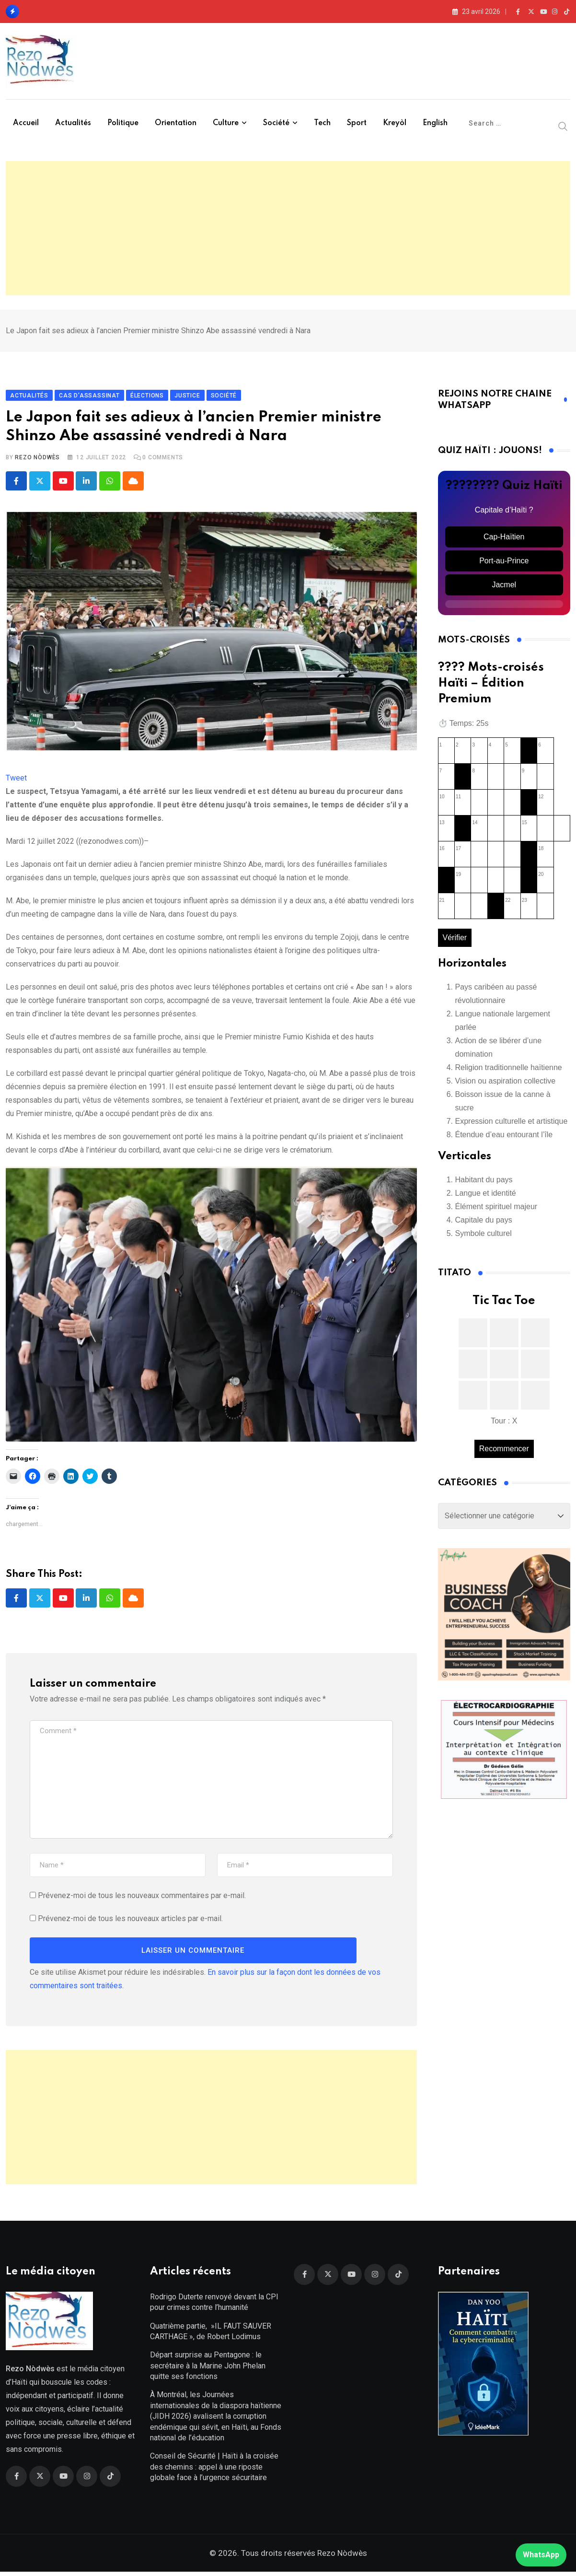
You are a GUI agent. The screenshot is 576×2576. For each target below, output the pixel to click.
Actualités (73, 123)
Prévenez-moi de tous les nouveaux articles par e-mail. (130, 1920)
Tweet (16, 779)
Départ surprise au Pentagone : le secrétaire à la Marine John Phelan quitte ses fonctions (207, 2370)
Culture (226, 123)
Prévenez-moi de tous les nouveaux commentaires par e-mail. (142, 1897)
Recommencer (504, 1450)
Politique (122, 123)
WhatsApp (541, 2554)
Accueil (26, 123)
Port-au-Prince (504, 563)
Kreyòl (394, 123)
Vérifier (455, 940)
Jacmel (504, 587)
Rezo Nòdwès (37, 459)
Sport (357, 123)
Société (276, 123)
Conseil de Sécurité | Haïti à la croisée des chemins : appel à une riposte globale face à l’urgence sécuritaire (214, 2471)
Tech (322, 123)
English (435, 123)
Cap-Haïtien (504, 539)
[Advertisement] (288, 228)
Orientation (175, 123)
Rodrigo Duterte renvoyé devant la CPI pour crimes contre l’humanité (214, 2306)
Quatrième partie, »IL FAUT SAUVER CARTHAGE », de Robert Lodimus (210, 2335)
